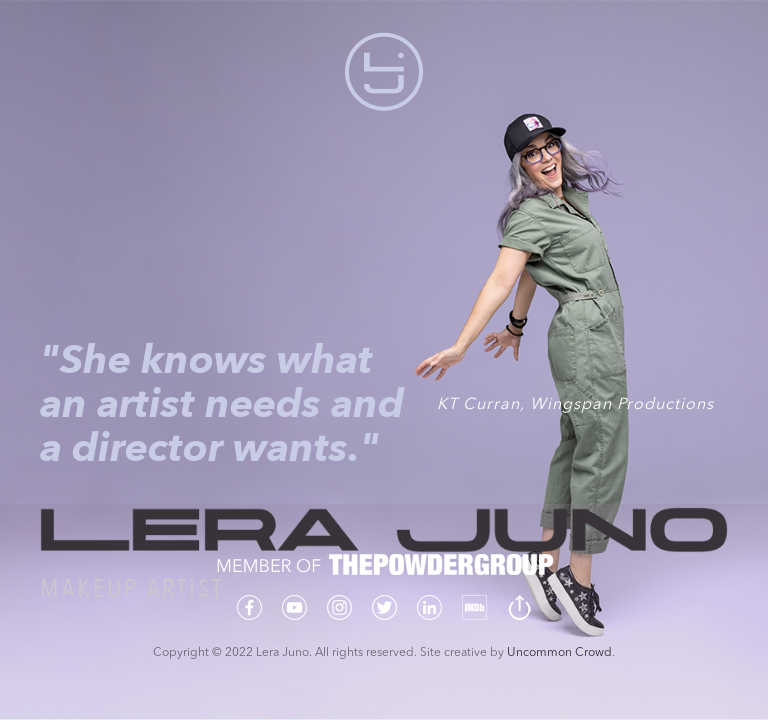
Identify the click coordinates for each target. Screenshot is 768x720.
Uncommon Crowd (559, 653)
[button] (384, 71)
